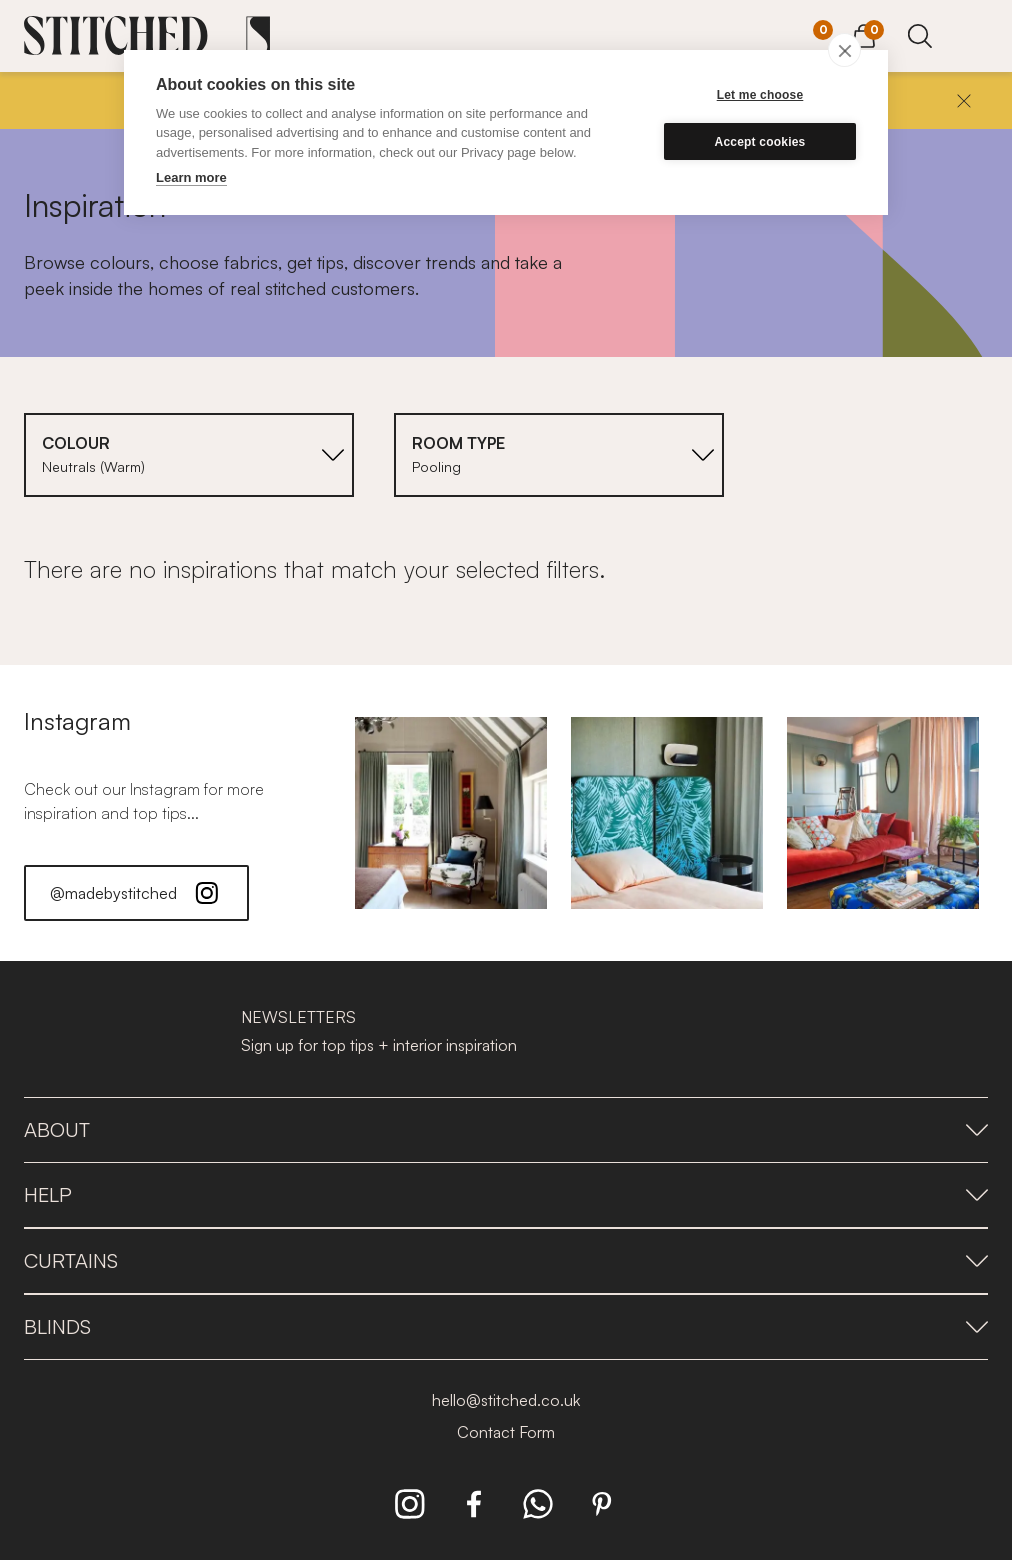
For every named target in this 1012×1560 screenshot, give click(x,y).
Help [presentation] (506, 1194)
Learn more (191, 177)
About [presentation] (506, 1129)
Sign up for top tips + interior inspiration (379, 1045)
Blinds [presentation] (506, 1326)
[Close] (964, 101)
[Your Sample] (808, 37)
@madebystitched (136, 893)
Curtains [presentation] (506, 1260)
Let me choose (760, 95)
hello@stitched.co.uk (506, 1400)
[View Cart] (864, 33)
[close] (844, 50)
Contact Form (506, 1432)
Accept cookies (760, 142)
